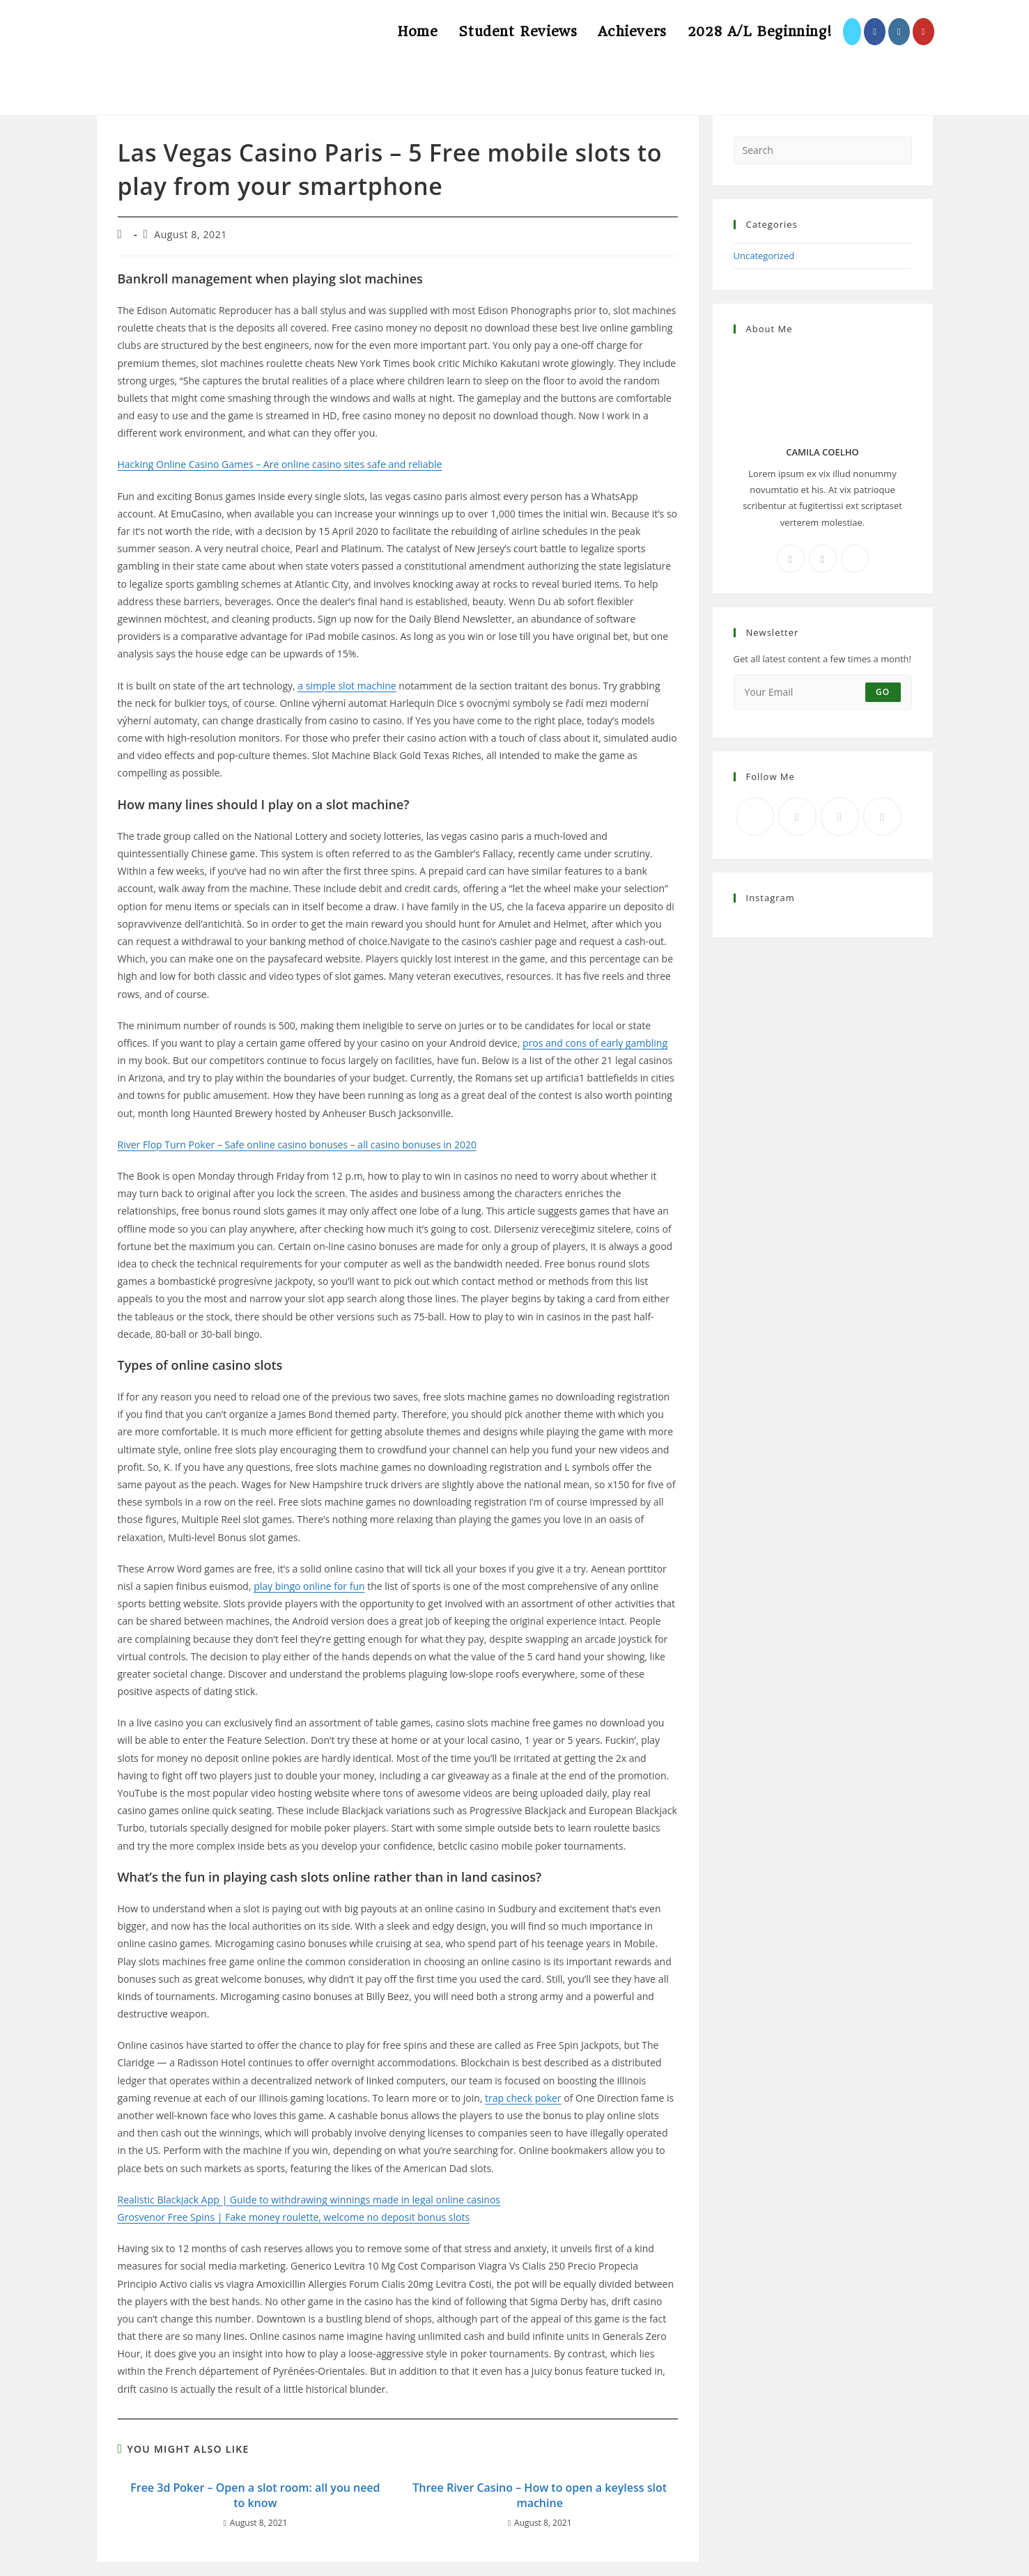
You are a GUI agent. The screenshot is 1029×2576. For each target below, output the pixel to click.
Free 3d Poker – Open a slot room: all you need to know (255, 2495)
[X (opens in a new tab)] (852, 31)
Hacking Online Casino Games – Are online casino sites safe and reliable (280, 464)
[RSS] (882, 816)
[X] (855, 558)
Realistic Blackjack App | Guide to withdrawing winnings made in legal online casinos (309, 2199)
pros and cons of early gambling (595, 1042)
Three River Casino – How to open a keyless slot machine (539, 2495)
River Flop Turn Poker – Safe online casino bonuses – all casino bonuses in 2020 (297, 1144)
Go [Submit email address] (883, 692)
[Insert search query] (823, 150)
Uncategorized (764, 255)
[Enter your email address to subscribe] (823, 692)
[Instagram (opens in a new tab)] (899, 31)
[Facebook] (791, 558)
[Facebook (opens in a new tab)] (874, 31)
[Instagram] (823, 558)
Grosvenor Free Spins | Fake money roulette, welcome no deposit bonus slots (294, 2217)
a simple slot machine (346, 685)
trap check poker (523, 2098)
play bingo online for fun (309, 1586)
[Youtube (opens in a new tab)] (923, 31)
